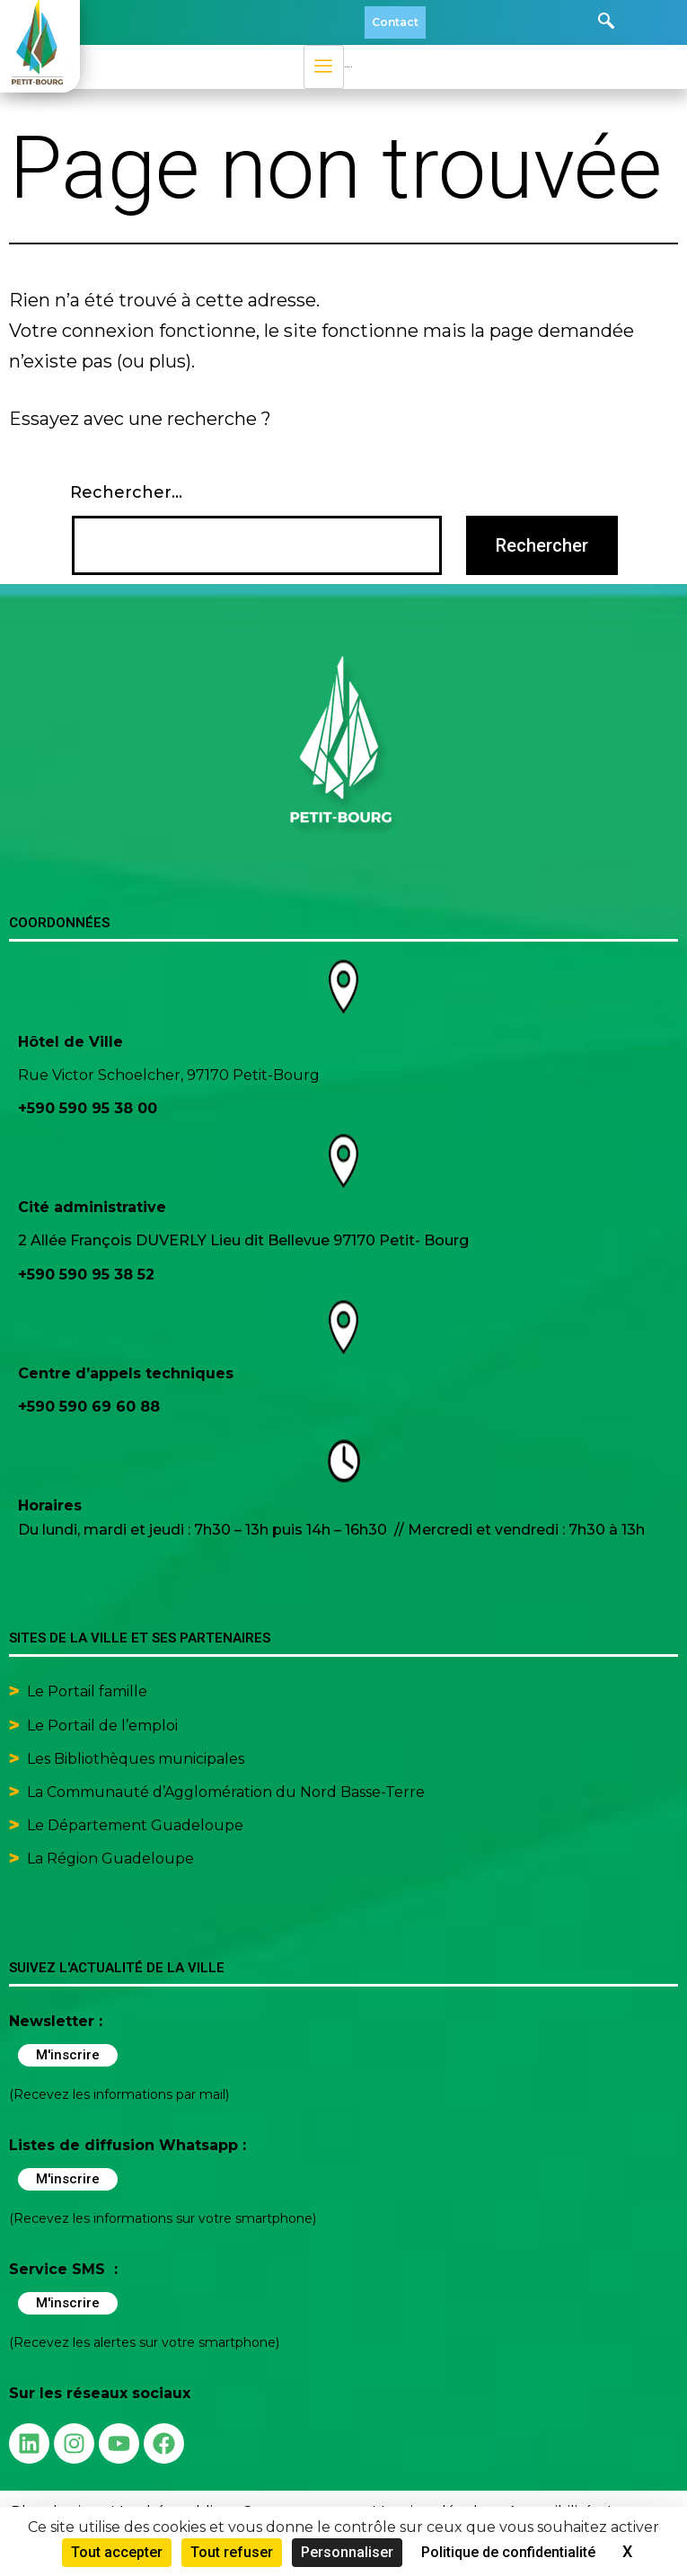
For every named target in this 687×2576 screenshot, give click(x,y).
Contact (395, 22)
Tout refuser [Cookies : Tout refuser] (231, 2552)
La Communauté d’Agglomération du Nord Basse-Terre (226, 1792)
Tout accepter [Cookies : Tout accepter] (117, 2552)
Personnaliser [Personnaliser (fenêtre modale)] (347, 2552)
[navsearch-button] (606, 22)
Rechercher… (126, 492)
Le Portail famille (89, 1691)
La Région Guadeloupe (110, 1858)
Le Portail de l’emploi (102, 1725)
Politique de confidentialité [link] (508, 2552)
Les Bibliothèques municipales (135, 1758)
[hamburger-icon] (324, 67)
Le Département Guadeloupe (135, 1825)
